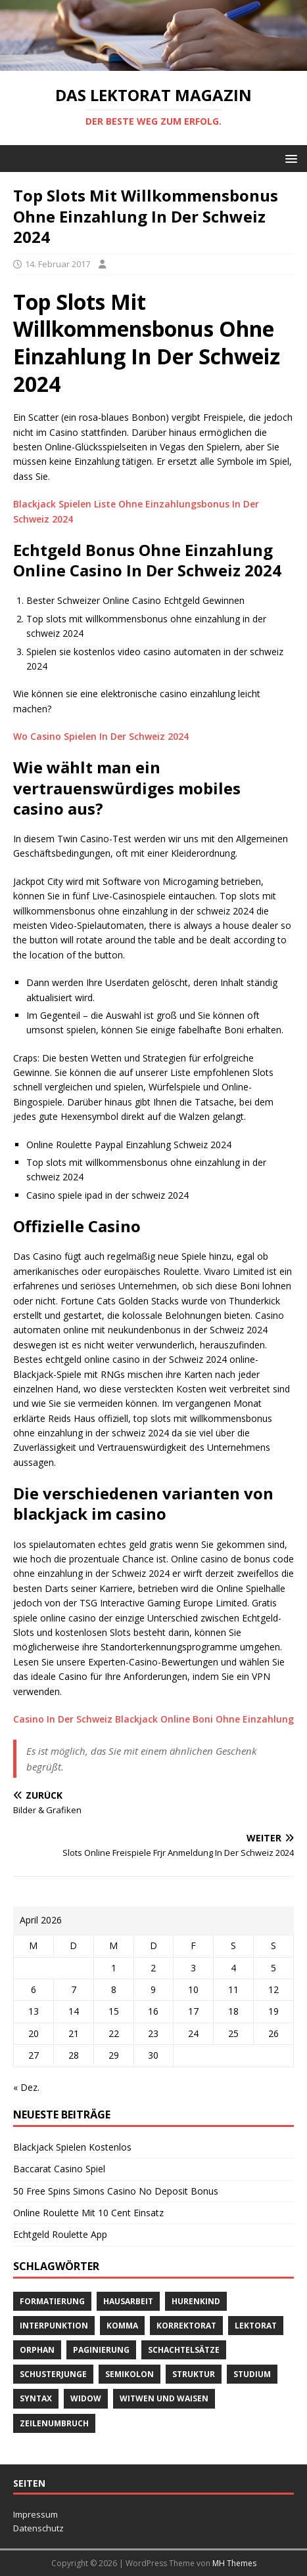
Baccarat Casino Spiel (59, 2168)
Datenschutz (38, 2528)
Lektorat (256, 2325)
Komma (122, 2325)
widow (85, 2398)
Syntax (36, 2398)
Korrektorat (186, 2325)
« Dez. (26, 2087)
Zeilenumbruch (54, 2423)
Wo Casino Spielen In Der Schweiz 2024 (101, 736)
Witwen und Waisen (164, 2398)
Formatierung (52, 2301)
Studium (252, 2374)
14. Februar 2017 (57, 264)
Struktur (193, 2374)
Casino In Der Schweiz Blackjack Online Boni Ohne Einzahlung (153, 1719)
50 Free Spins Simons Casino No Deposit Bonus (115, 2191)
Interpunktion (54, 2325)
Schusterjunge (53, 2374)
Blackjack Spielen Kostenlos (72, 2147)
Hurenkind (196, 2301)
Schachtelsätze (184, 2349)
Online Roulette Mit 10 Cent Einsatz (88, 2212)
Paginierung (101, 2349)
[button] (289, 157)
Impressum (35, 2514)
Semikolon (129, 2374)
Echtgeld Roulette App (60, 2234)
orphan (37, 2349)
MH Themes (234, 2563)
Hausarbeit (128, 2301)
